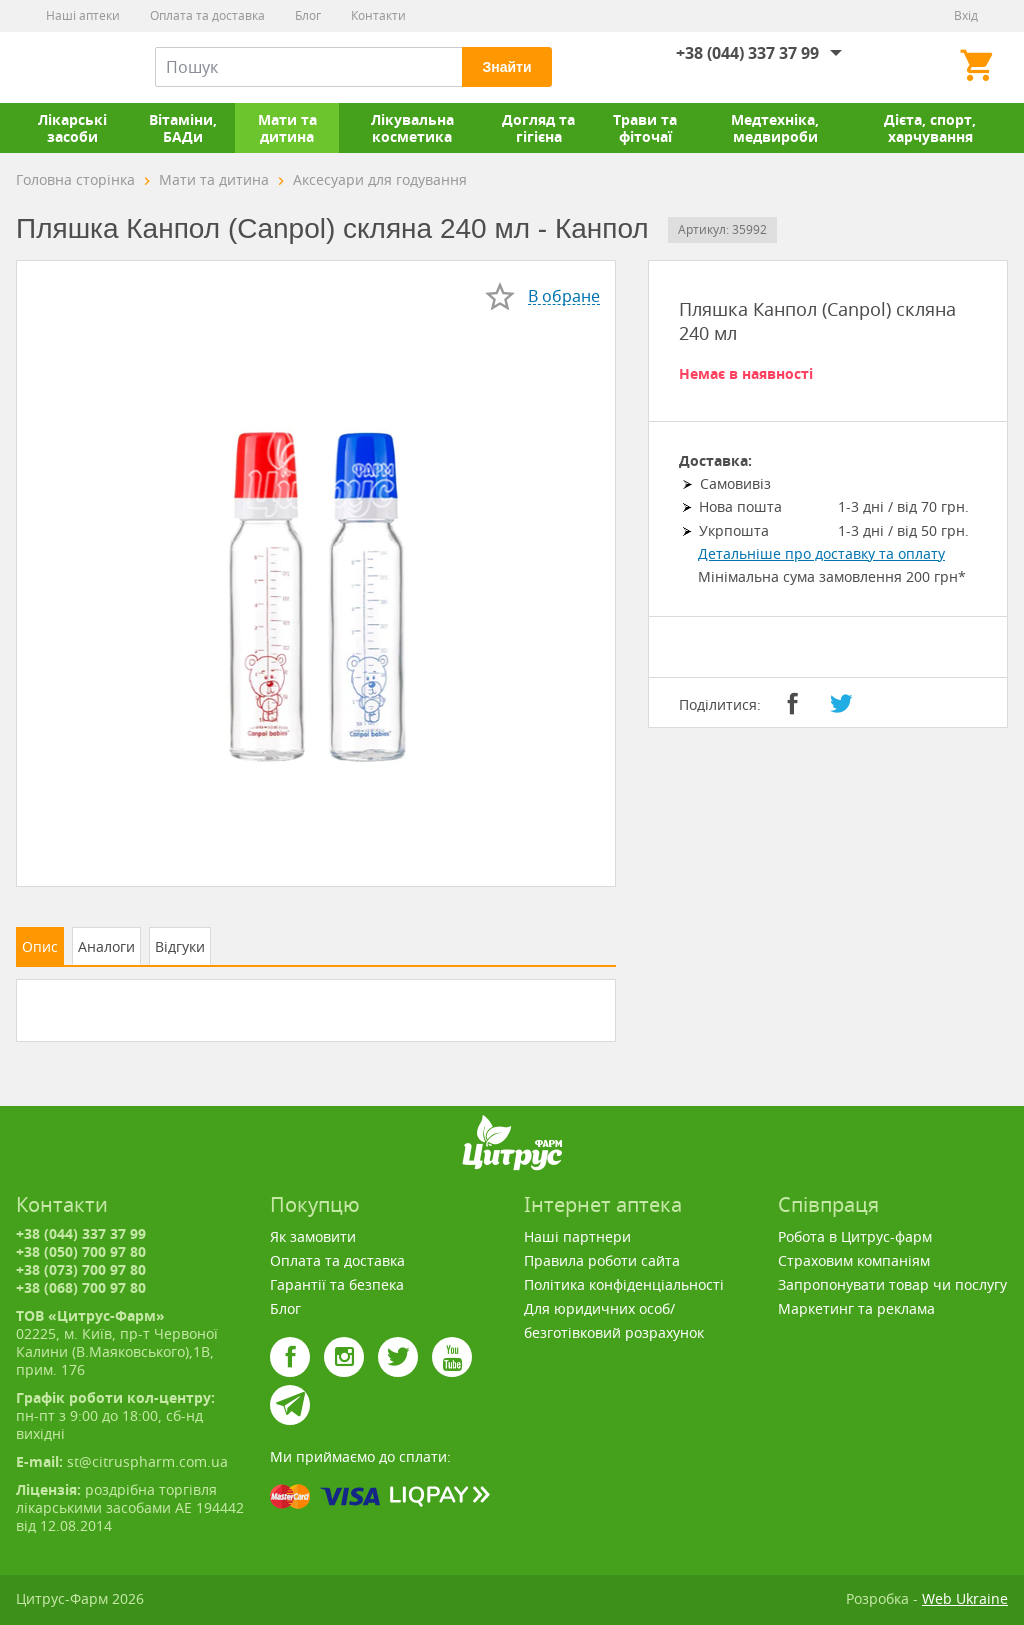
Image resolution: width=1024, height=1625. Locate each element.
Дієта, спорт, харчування (930, 128)
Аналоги (106, 946)
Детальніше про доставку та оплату (821, 553)
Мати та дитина (287, 128)
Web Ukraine (965, 1598)
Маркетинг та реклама (856, 1308)
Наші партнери (577, 1236)
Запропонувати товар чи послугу (892, 1284)
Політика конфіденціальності (624, 1284)
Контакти (378, 15)
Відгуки (180, 946)
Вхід (966, 15)
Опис (40, 946)
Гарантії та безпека (337, 1284)
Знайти (506, 67)
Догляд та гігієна (538, 128)
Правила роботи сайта (602, 1260)
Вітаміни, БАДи (183, 128)
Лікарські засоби (72, 128)
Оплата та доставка (207, 15)
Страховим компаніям (854, 1260)
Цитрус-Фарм (63, 67)
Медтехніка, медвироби (775, 128)
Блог (308, 15)
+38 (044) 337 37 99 (747, 53)
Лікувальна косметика (412, 128)
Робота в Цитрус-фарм (855, 1236)
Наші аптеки (83, 15)
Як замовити (313, 1236)
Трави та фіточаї (645, 128)
